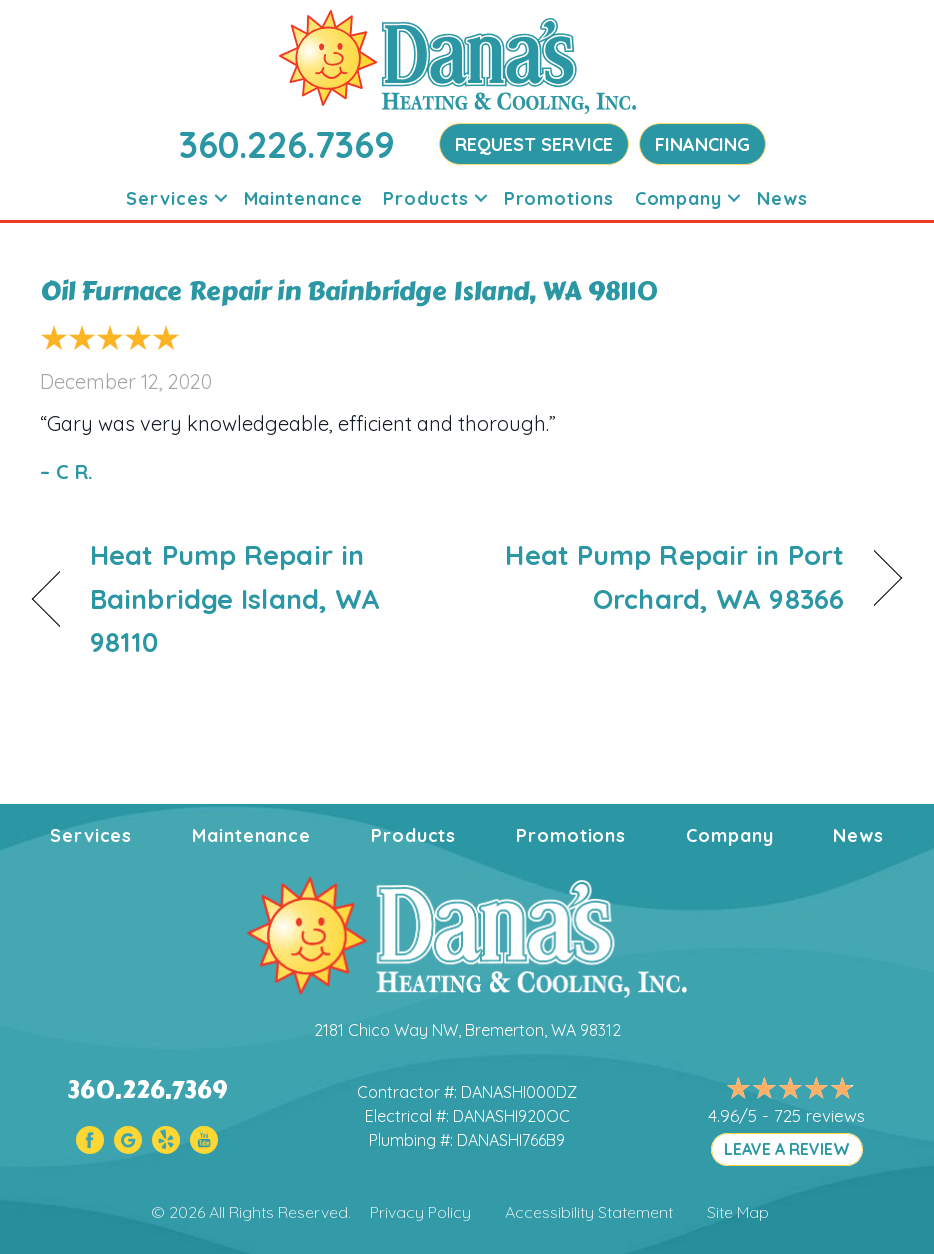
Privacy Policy (420, 1212)
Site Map (738, 1212)
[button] (221, 198)
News (782, 198)
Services (167, 198)
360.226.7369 (287, 144)
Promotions (559, 198)
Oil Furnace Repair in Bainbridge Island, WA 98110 (349, 291)
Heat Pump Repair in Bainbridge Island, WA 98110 (235, 598)
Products (425, 198)
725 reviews (819, 1115)
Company (678, 198)
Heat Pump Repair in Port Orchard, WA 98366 (668, 576)
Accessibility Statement (589, 1212)
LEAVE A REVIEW (787, 1149)
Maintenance (303, 198)
